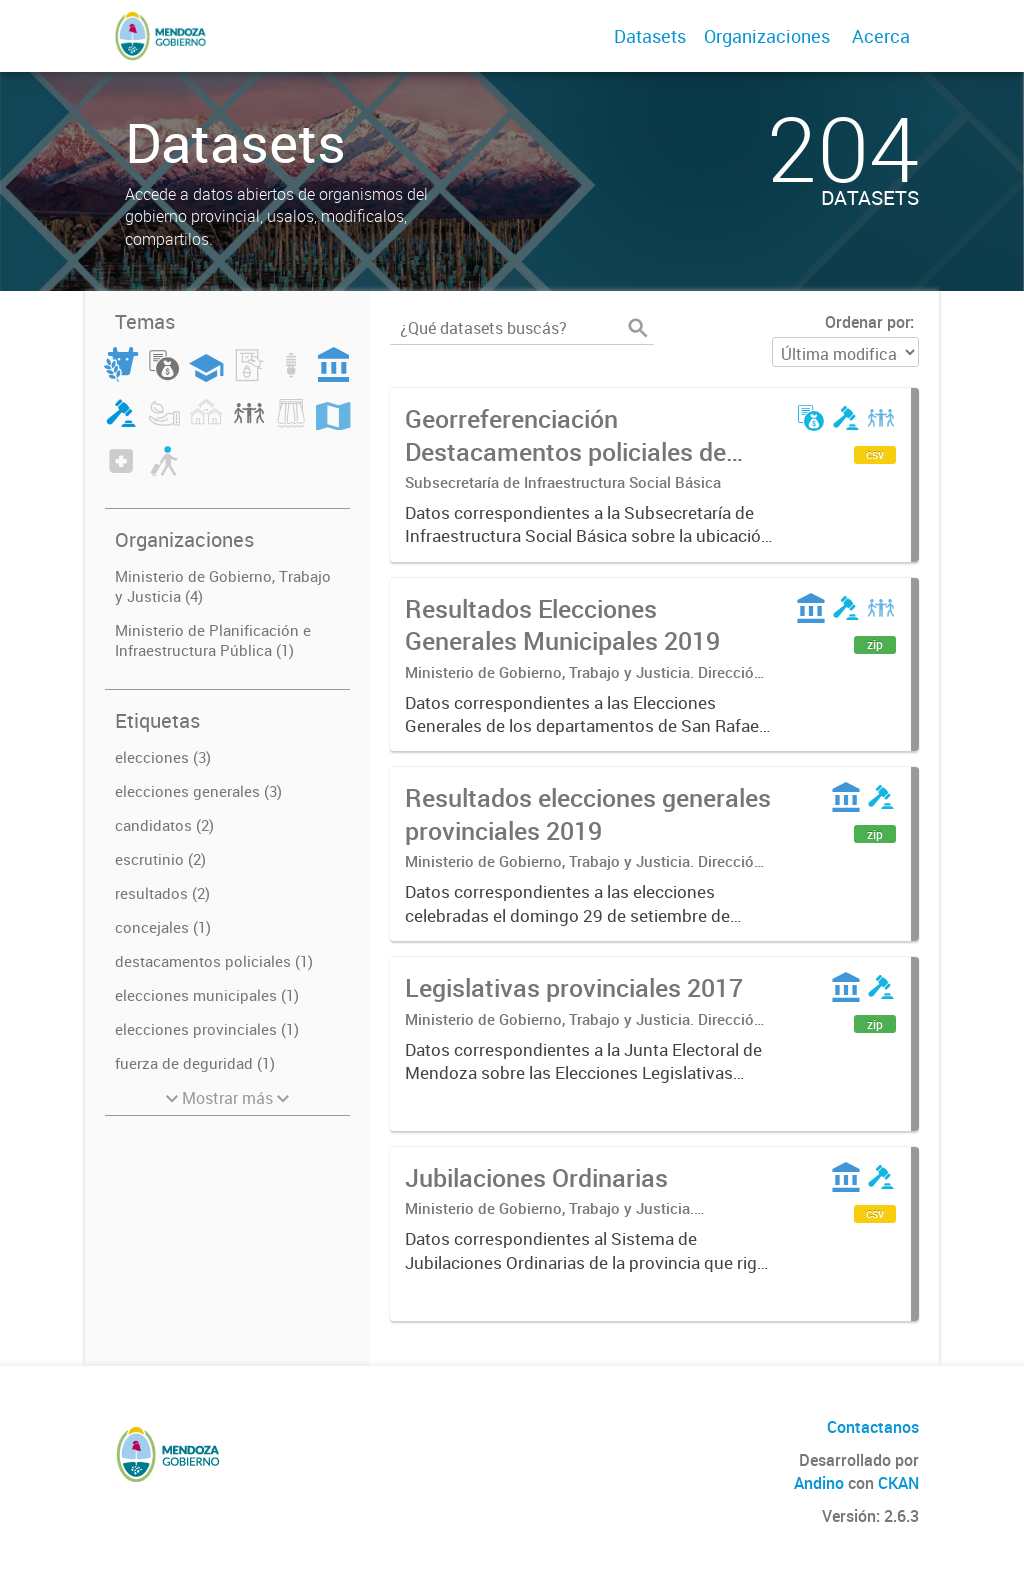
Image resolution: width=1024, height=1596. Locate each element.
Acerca (881, 36)
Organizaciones (767, 36)
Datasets (650, 36)
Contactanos (873, 1427)
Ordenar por (867, 322)
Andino (819, 1483)
